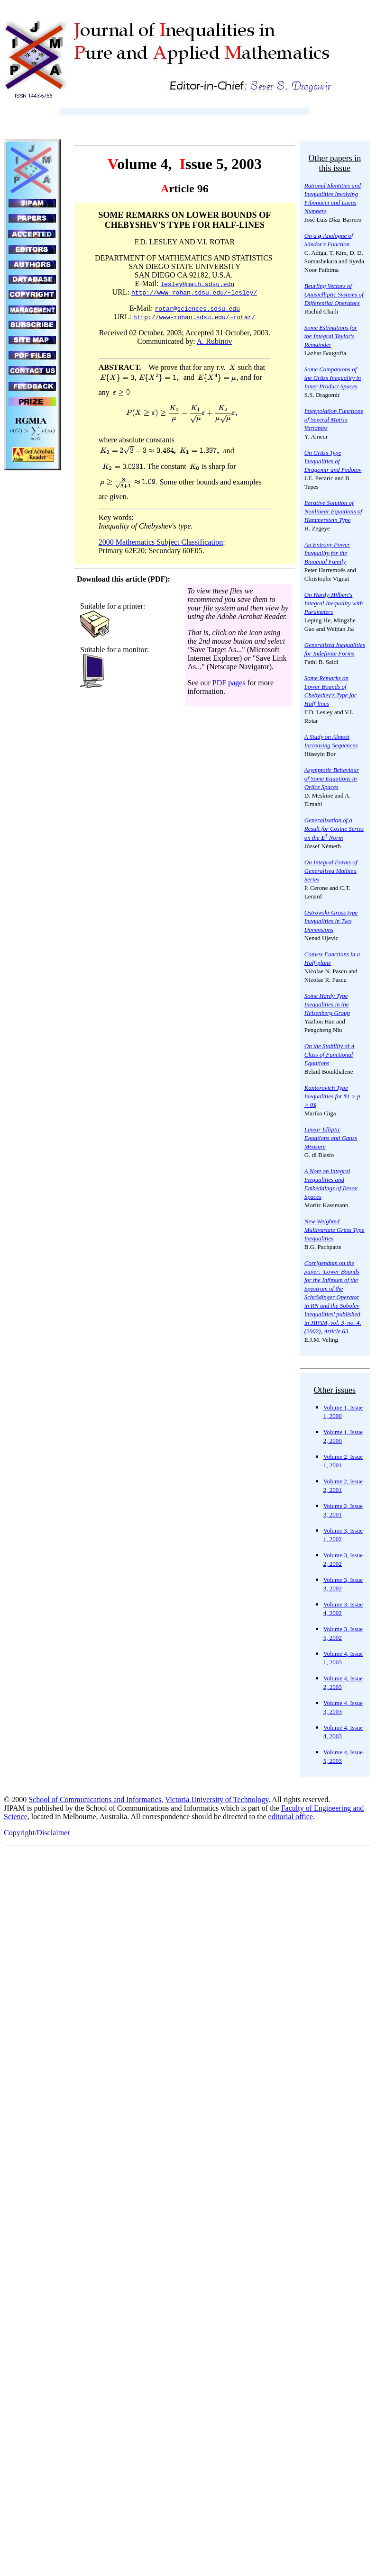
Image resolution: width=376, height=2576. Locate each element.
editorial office (290, 1817)
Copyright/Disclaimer (37, 1833)
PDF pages (229, 683)
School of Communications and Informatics (94, 1799)
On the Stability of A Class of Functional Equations (329, 1054)
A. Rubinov (214, 341)
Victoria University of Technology (216, 1799)
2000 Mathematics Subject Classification (161, 542)
